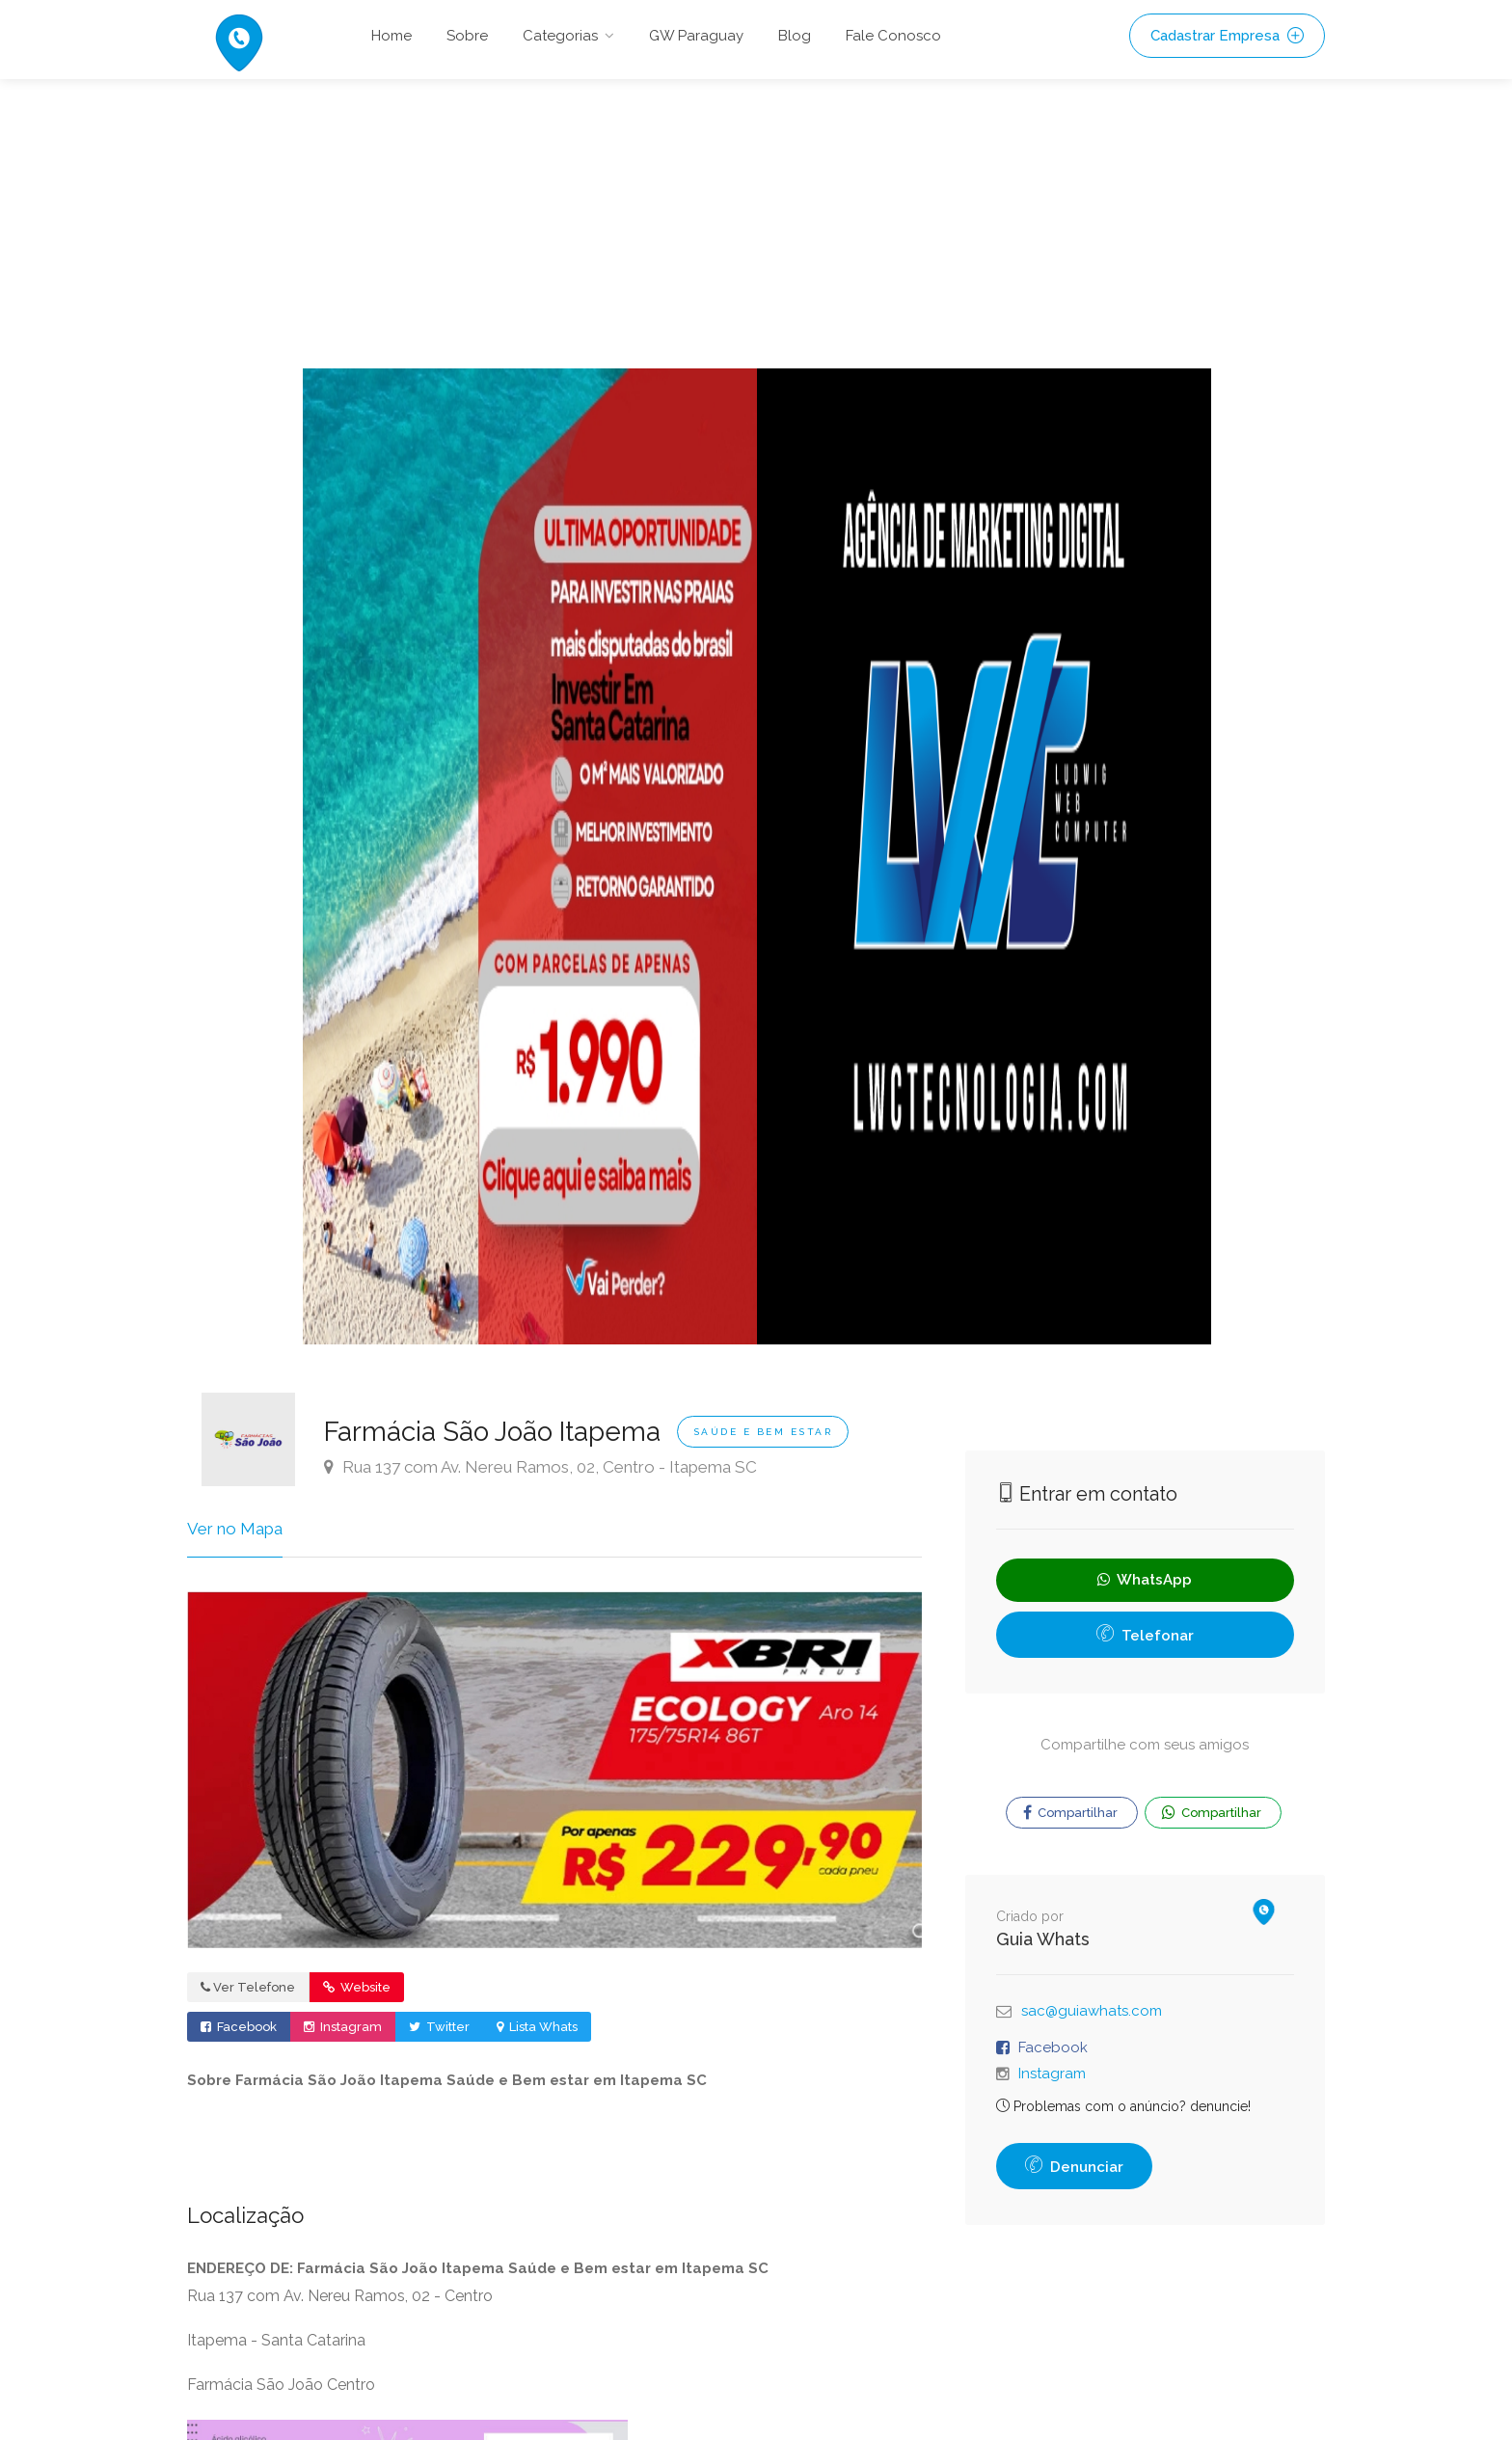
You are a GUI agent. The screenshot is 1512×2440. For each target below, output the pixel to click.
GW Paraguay (696, 35)
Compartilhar (1070, 1813)
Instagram (343, 2027)
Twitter (439, 2027)
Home (391, 35)
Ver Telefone (248, 1987)
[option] (530, 856)
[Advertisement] (756, 224)
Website (357, 1987)
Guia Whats (1043, 1939)
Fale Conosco (893, 35)
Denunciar (1074, 2167)
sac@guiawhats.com (1091, 2011)
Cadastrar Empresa (1227, 35)
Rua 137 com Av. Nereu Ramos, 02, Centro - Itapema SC (540, 1467)
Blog (794, 35)
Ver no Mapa (235, 1528)
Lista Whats (537, 2027)
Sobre (467, 35)
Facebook (239, 2027)
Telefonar (1145, 1635)
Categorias (560, 35)
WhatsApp (1144, 1579)
